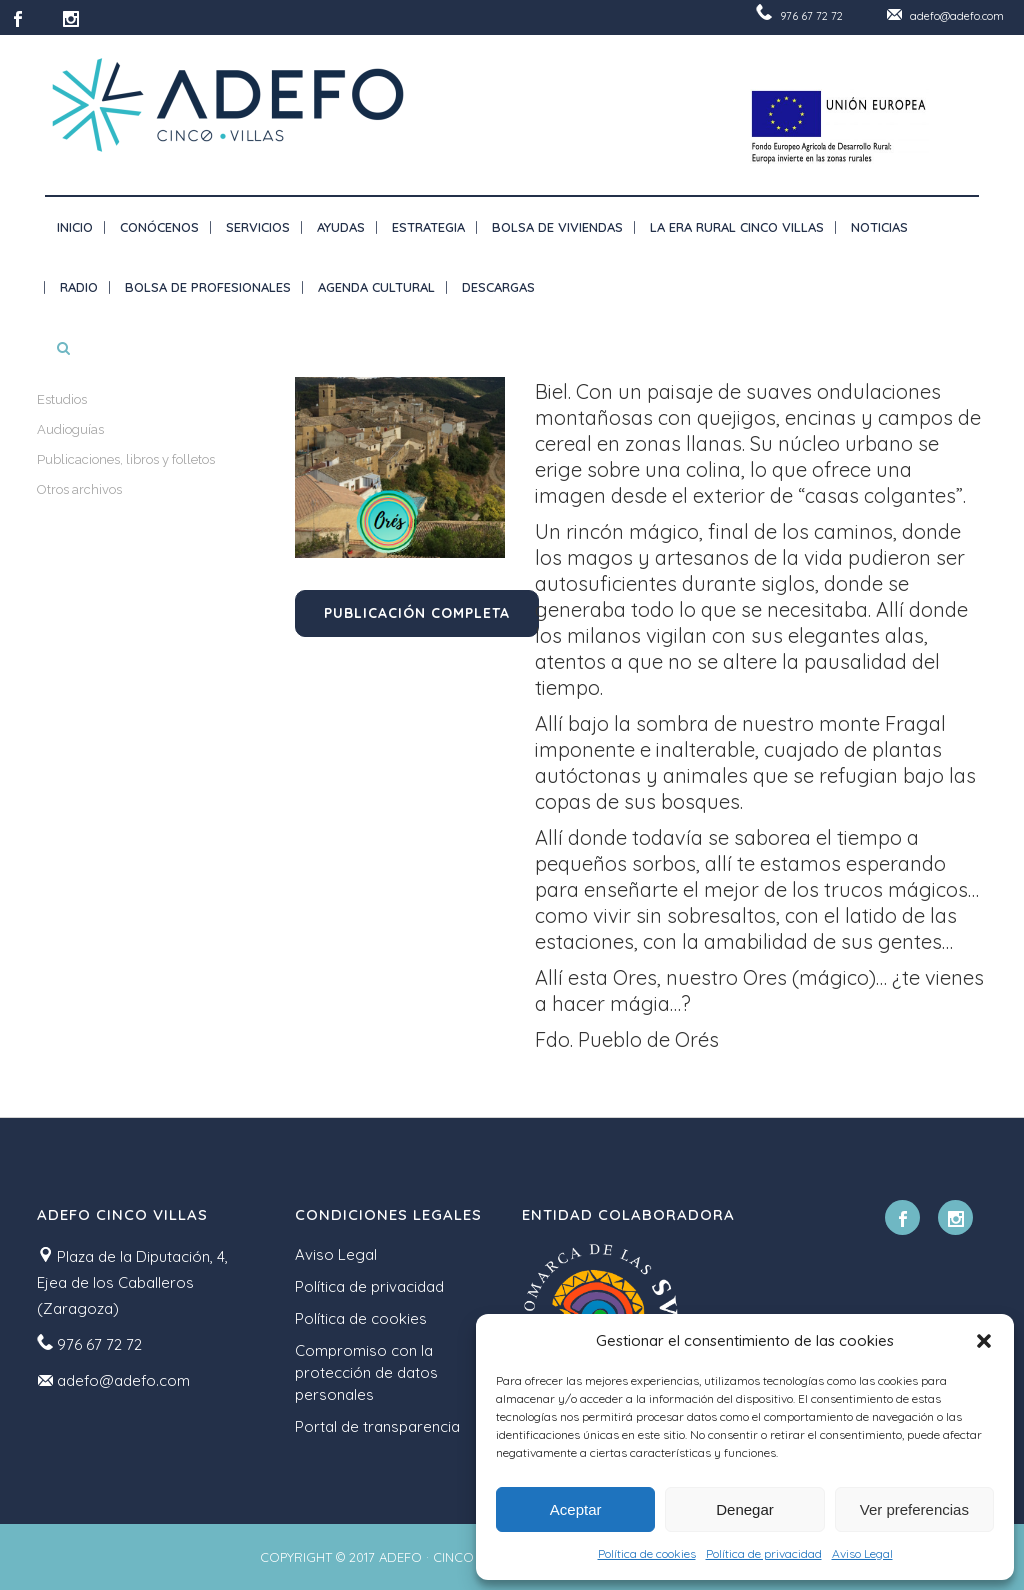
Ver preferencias (914, 1509)
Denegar (745, 1509)
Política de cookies (647, 1553)
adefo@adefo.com (957, 16)
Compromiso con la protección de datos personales (366, 1372)
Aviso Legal (862, 1553)
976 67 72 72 (811, 16)
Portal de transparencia (377, 1426)
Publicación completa (417, 613)
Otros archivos (79, 489)
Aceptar (576, 1509)
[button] (984, 1341)
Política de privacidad (764, 1553)
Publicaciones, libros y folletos (126, 459)
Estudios (62, 399)
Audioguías (70, 429)
